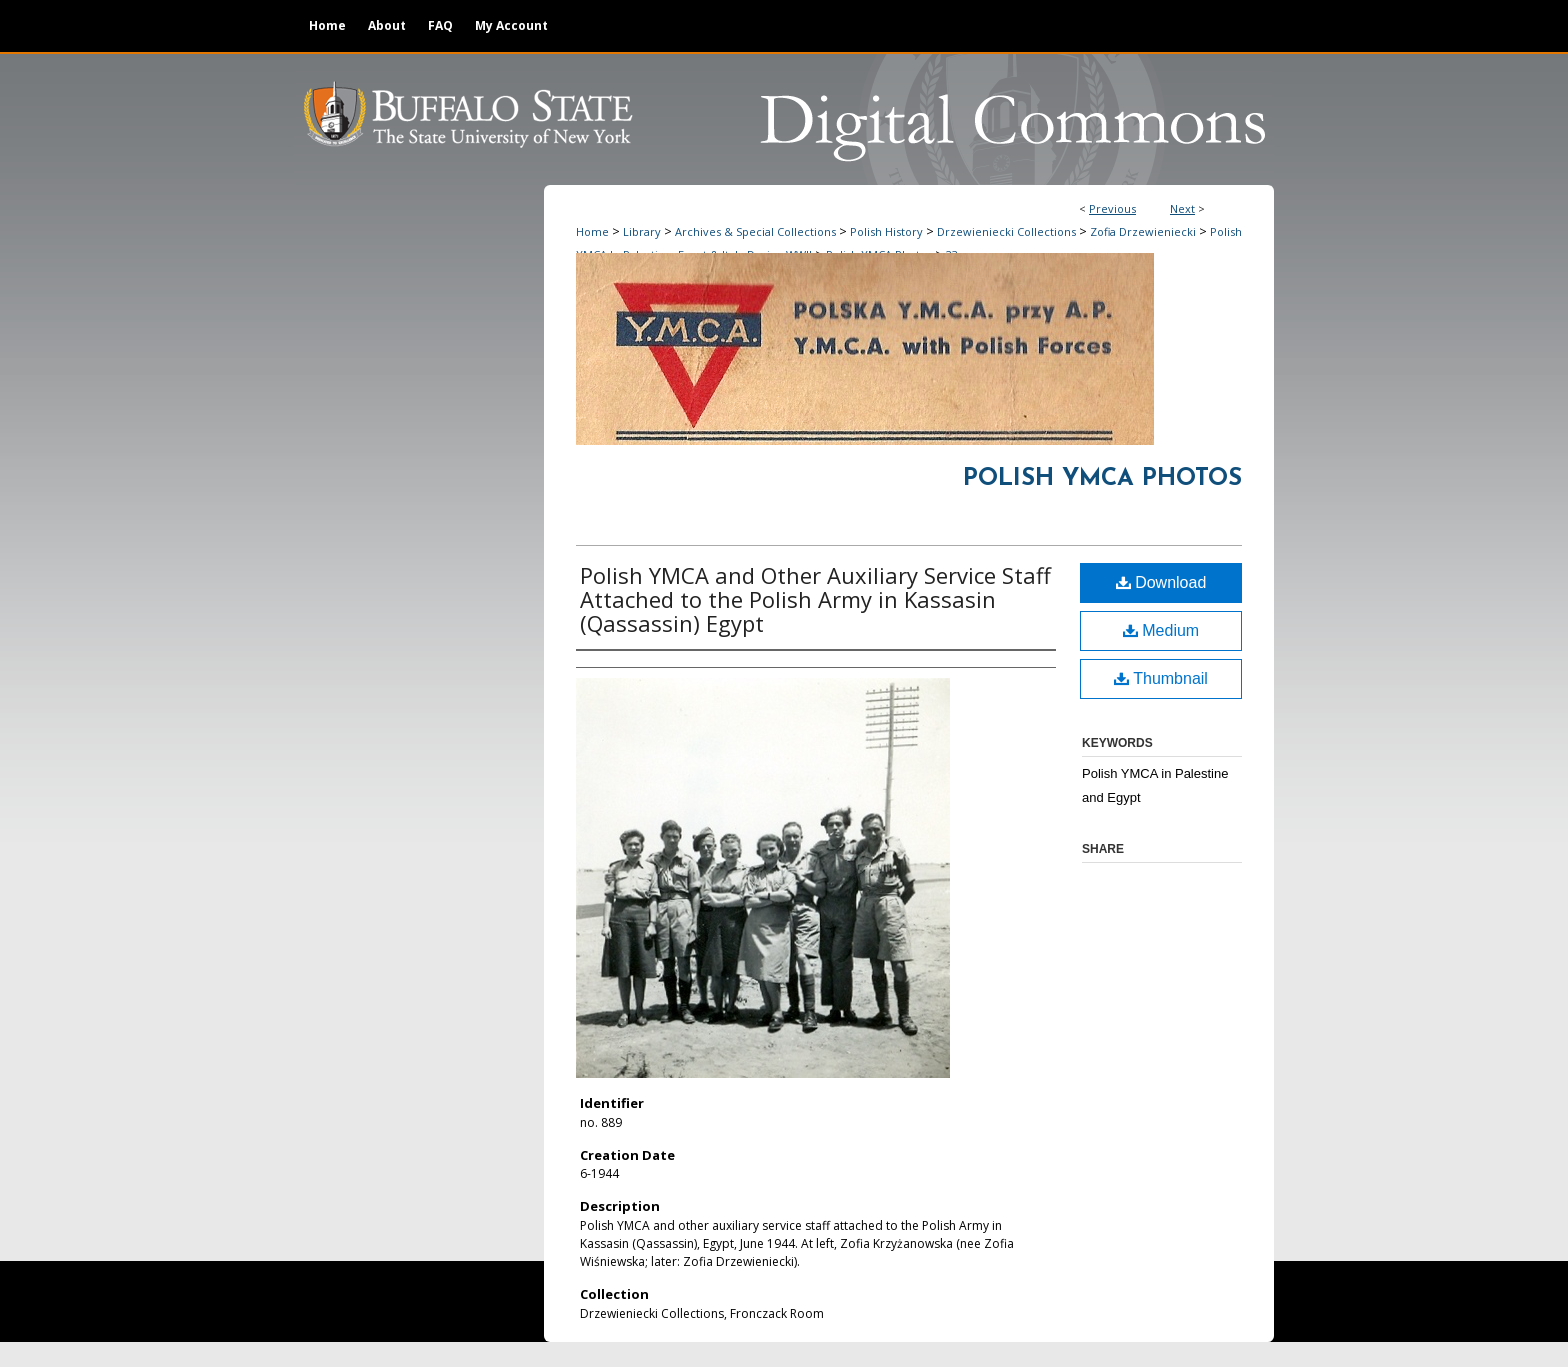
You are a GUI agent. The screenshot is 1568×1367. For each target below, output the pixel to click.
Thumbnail (1161, 678)
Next (1182, 208)
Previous (1112, 208)
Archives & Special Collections (755, 231)
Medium (1161, 630)
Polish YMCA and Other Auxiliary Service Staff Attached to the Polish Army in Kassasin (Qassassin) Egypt (815, 599)
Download (1161, 582)
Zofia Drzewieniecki (1143, 231)
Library (642, 231)
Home (592, 231)
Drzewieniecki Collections (1006, 231)
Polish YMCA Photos (1102, 479)
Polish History (886, 231)
